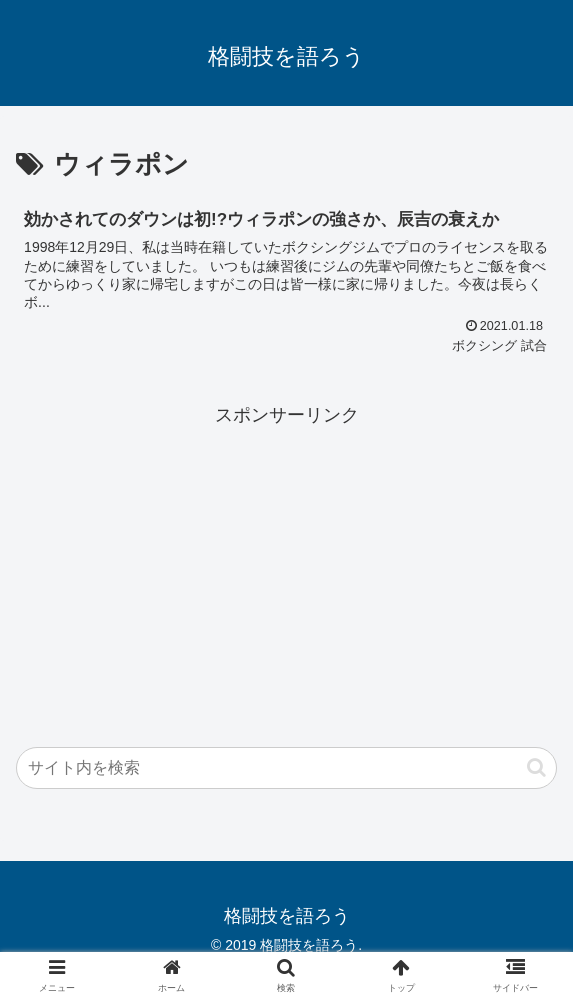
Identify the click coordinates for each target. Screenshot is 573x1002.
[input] (286, 768)
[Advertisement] (286, 571)
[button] (536, 767)
